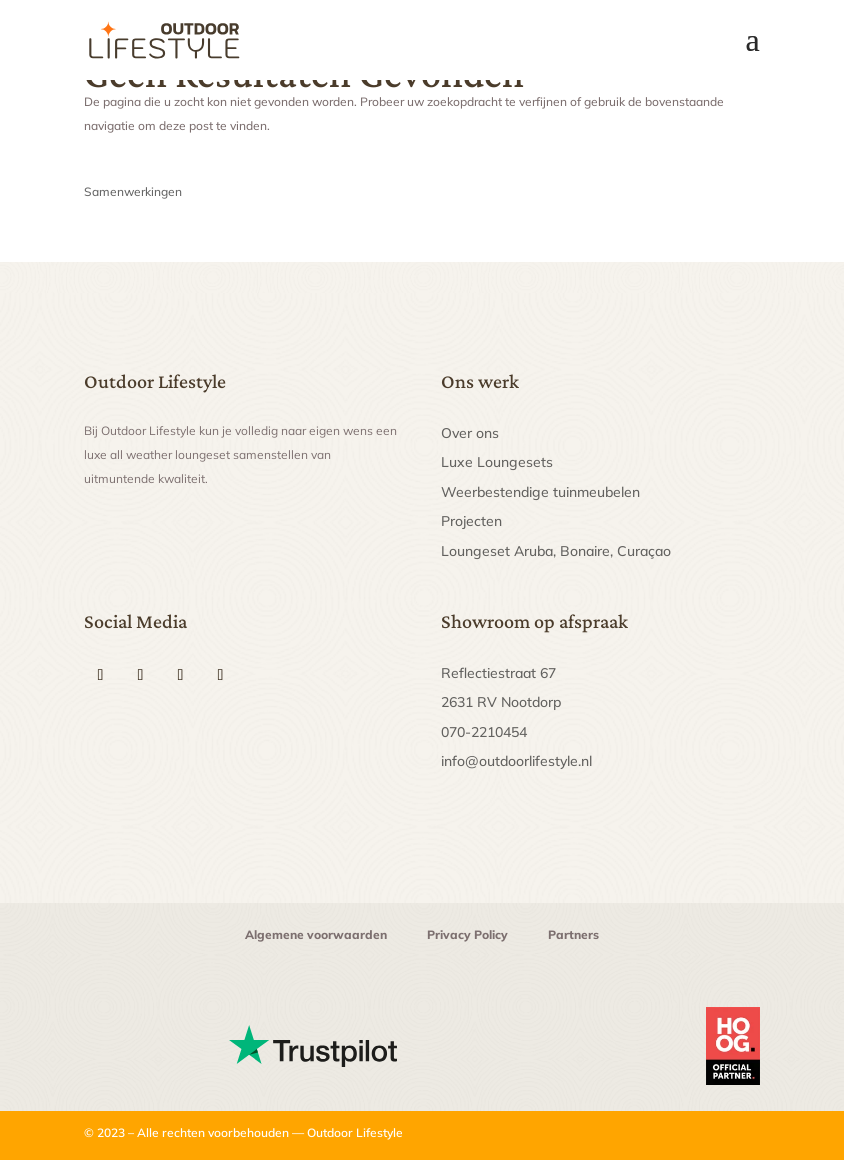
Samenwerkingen (133, 191)
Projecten (471, 521)
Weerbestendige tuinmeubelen (540, 492)
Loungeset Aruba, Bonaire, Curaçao (556, 551)
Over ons (470, 433)
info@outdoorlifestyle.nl (516, 761)
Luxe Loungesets (497, 462)
